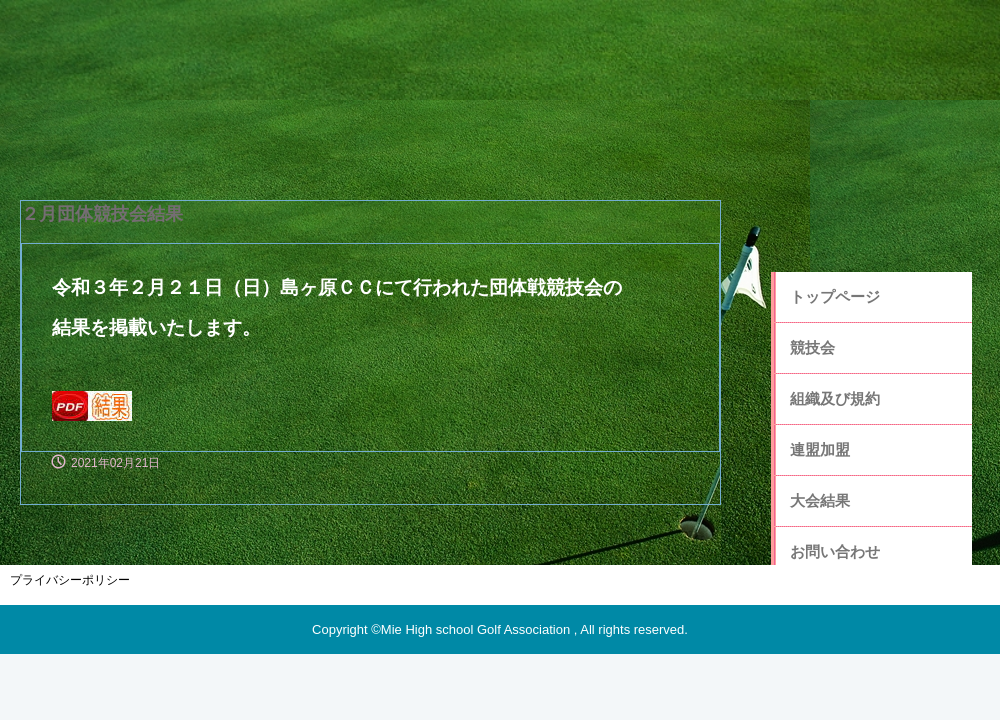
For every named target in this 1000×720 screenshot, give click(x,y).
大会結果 (820, 500)
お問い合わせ (835, 551)
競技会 (812, 347)
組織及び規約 (835, 398)
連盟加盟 (820, 449)
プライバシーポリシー (70, 580)
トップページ (835, 296)
